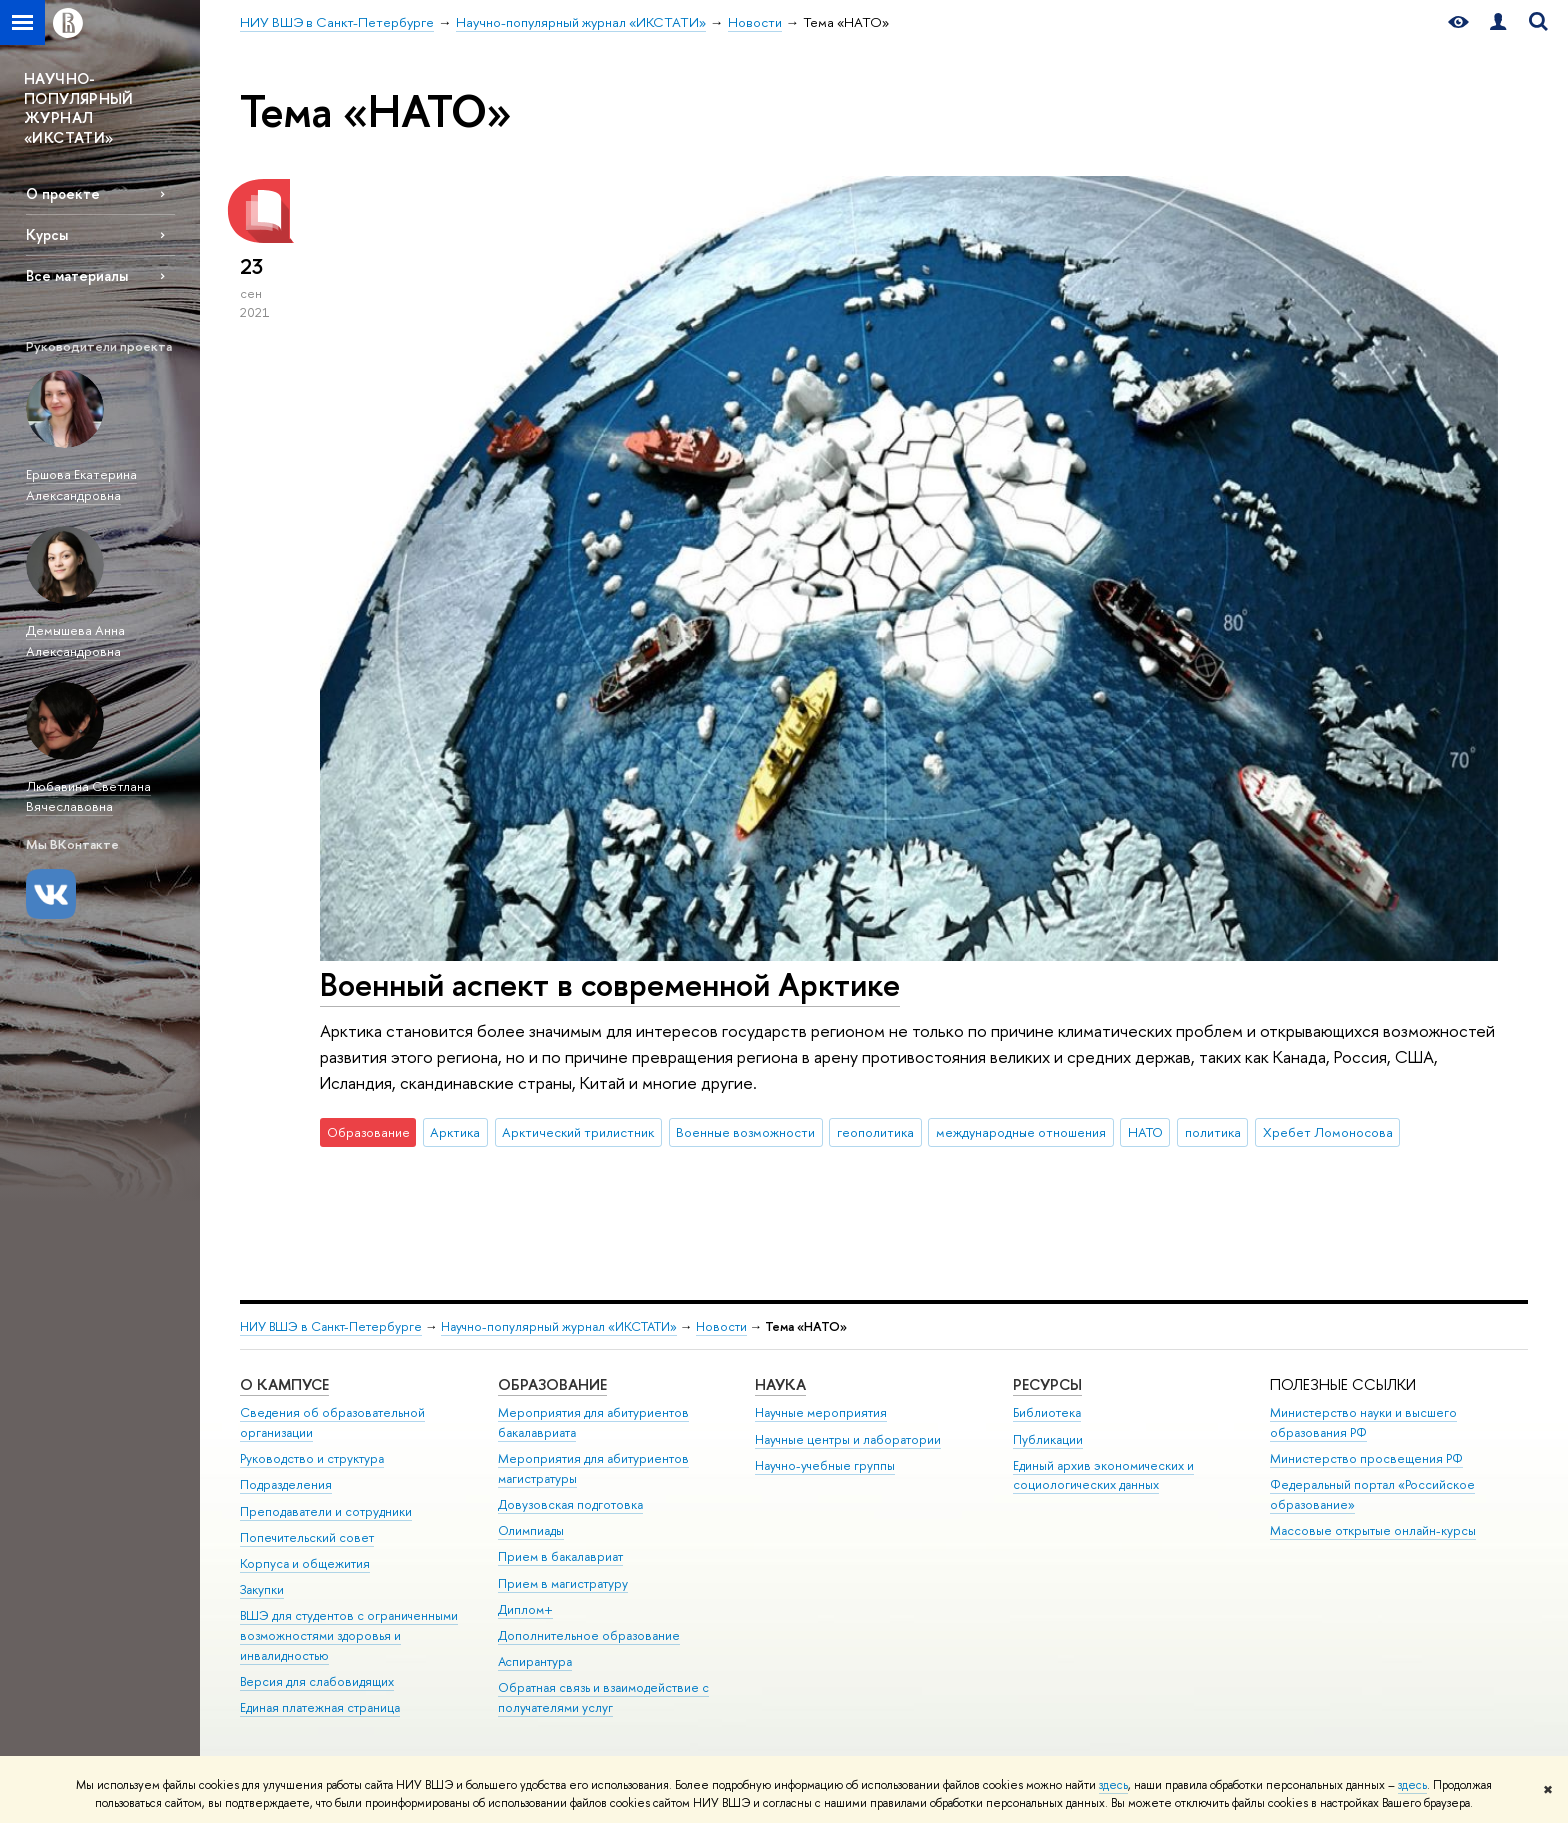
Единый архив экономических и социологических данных (1103, 1475)
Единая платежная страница (320, 1707)
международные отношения (1021, 1132)
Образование (552, 1384)
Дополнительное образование (589, 1635)
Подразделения (286, 1484)
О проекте (63, 193)
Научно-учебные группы (825, 1465)
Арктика (455, 1132)
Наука (780, 1384)
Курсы (47, 234)
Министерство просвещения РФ (1366, 1458)
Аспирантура (535, 1661)
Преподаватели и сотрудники (326, 1511)
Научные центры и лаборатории (848, 1439)
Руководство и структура (312, 1458)
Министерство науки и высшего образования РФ (1363, 1422)
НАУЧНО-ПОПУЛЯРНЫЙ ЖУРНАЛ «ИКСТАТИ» (79, 108)
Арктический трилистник (578, 1132)
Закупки (262, 1589)
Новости (721, 1326)
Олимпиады (531, 1530)
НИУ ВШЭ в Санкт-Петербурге (331, 1326)
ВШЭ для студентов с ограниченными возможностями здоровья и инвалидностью (349, 1635)
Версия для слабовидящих (317, 1681)
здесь (1113, 1785)
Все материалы (77, 275)
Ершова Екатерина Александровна (81, 484)
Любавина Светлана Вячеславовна (88, 796)
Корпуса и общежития (305, 1563)
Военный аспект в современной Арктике (610, 984)
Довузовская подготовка (570, 1504)
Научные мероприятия (821, 1412)
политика (1213, 1132)
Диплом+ (525, 1609)
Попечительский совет (307, 1537)
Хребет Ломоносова (1328, 1132)
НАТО (1145, 1132)
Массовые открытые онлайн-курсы (1373, 1530)
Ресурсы (1047, 1384)
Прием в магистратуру (563, 1583)
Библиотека (1047, 1412)
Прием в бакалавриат (560, 1556)
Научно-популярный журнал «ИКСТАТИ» (559, 1326)
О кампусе (284, 1384)
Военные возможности (745, 1132)
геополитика (875, 1132)
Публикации (1048, 1439)
